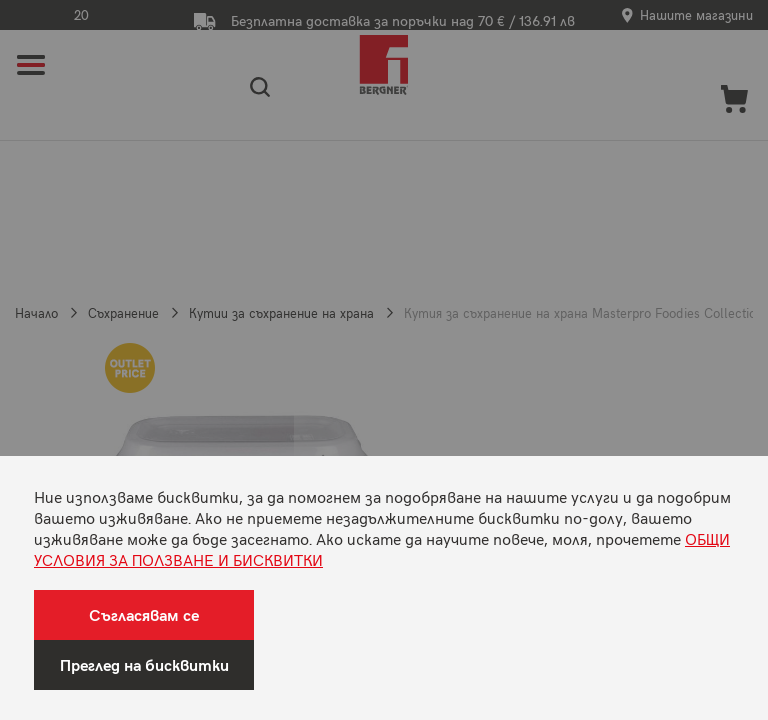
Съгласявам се (144, 614)
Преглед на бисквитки (144, 664)
